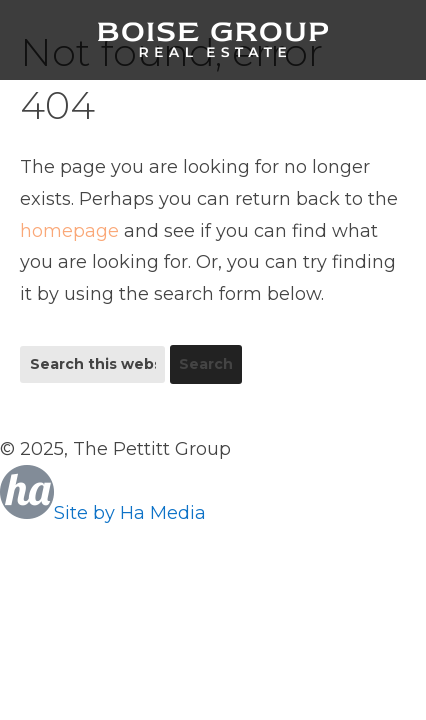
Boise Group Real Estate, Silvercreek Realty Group (213, 40)
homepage (69, 231)
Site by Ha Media (103, 513)
